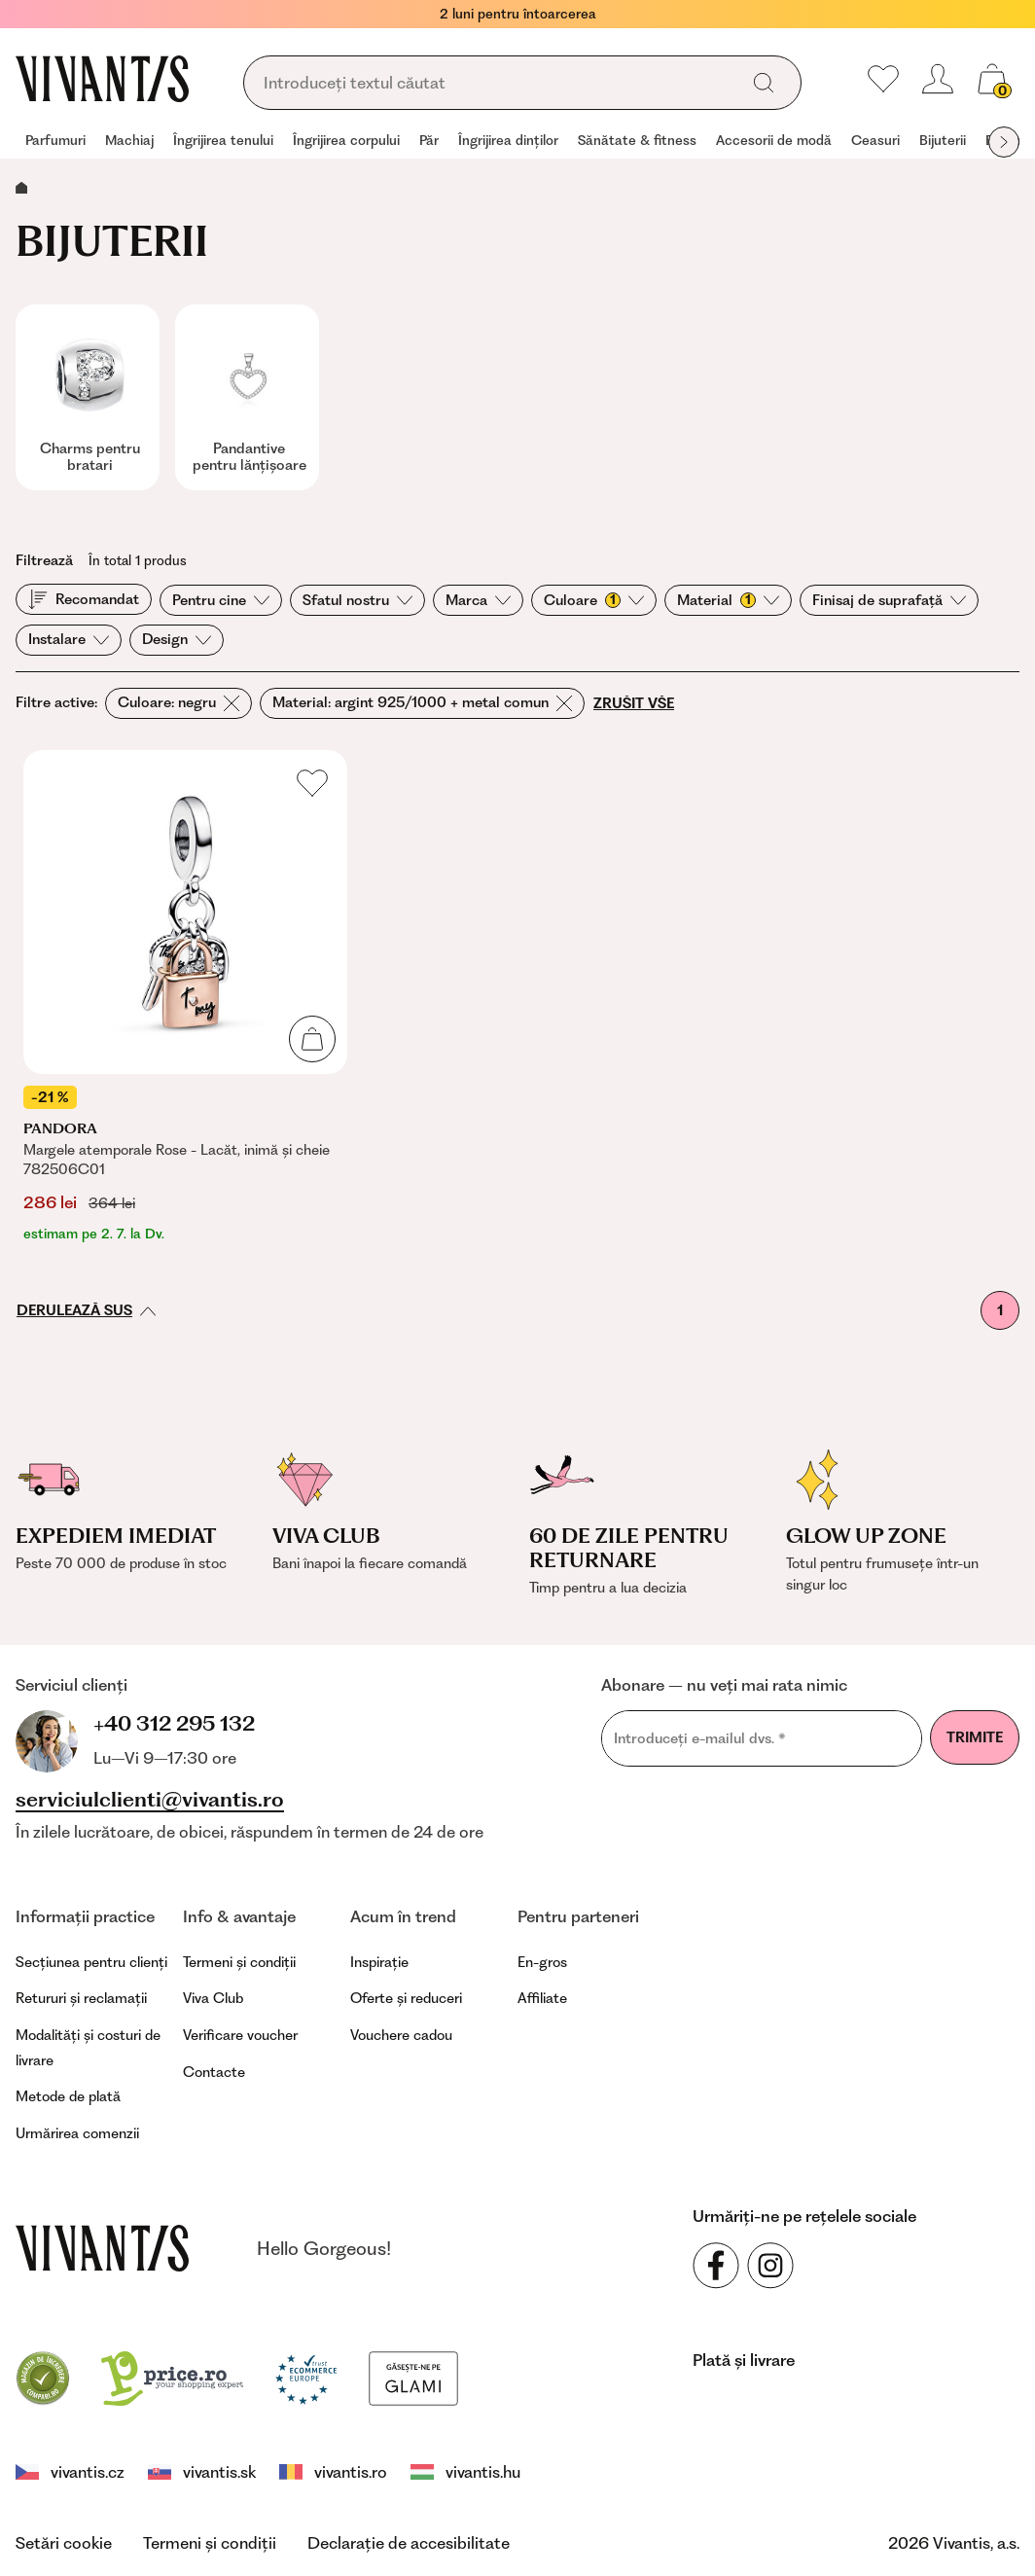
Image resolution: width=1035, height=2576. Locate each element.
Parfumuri (55, 140)
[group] (55, 142)
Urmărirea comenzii (77, 2133)
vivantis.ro (333, 2472)
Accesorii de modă (774, 140)
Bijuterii (942, 140)
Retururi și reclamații (81, 1998)
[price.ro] (172, 2376)
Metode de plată (68, 2096)
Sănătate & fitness (637, 140)
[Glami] (413, 2376)
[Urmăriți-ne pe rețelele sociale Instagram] (770, 2265)
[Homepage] (102, 78)
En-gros (542, 1962)
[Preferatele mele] (883, 79)
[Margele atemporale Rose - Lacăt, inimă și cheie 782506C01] (185, 997)
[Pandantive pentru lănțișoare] (247, 397)
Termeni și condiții (239, 1962)
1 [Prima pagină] (1000, 1310)
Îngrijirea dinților (508, 140)
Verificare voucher (240, 2035)
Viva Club (213, 1998)
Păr (429, 140)
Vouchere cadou (401, 2035)
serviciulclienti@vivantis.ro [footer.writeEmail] (150, 1799)
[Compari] (43, 2376)
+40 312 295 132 (174, 1723)
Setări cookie (64, 2543)
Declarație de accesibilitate (408, 2543)
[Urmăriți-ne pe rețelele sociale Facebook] (716, 2265)
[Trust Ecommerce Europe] (306, 2376)
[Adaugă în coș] (312, 1039)
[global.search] (763, 82)
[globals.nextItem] (1003, 142)
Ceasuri (875, 140)
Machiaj (129, 140)
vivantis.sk (202, 2472)
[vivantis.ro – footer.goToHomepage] (102, 2248)
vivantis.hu (465, 2472)
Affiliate (542, 1998)
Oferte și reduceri (406, 1998)
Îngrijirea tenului (223, 140)
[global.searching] (497, 83)
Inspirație (379, 1962)
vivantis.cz (70, 2472)
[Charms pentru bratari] (88, 397)
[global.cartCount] (992, 79)
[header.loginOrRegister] (937, 79)
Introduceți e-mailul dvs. (700, 1739)
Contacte (214, 2072)
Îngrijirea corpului (346, 140)
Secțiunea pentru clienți (91, 1962)
